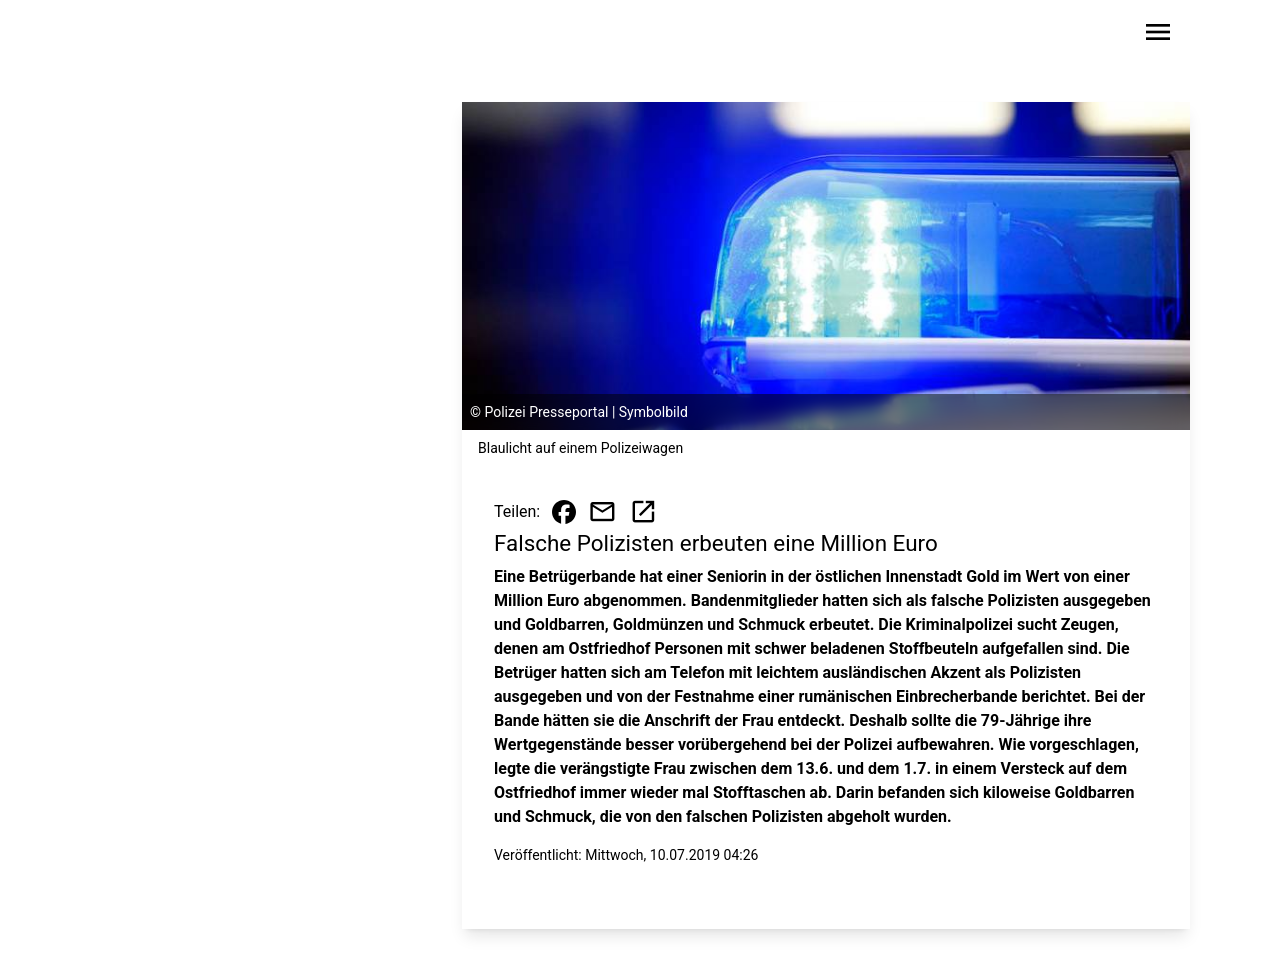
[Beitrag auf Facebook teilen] (564, 512)
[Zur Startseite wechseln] (154, 36)
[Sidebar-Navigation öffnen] (1158, 35)
